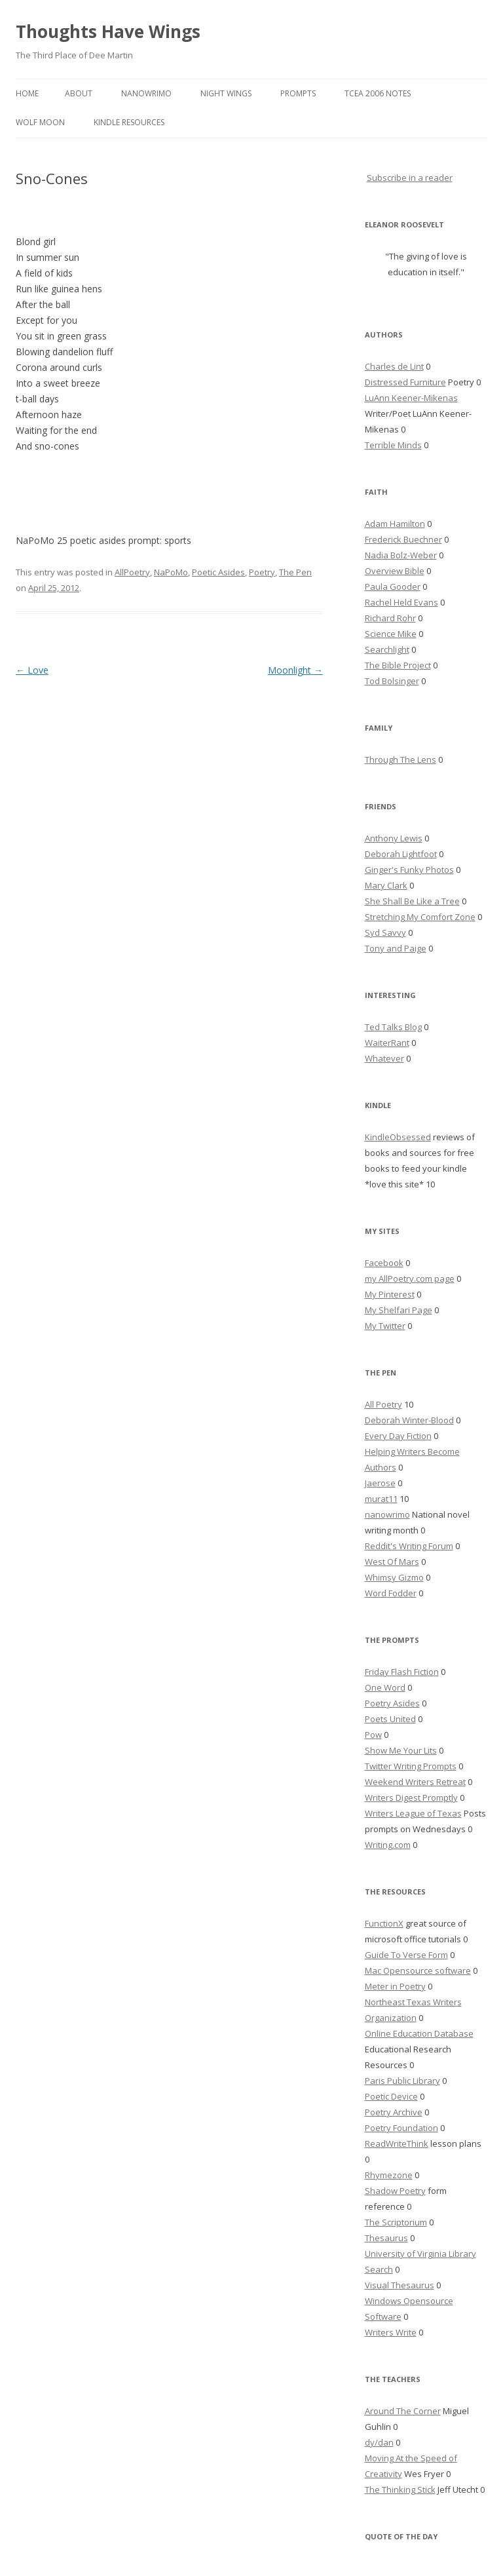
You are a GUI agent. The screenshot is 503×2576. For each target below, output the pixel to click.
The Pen (295, 572)
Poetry (262, 572)
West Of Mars (392, 1561)
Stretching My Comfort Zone (420, 917)
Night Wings (226, 93)
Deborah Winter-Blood (409, 1420)
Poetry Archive (393, 2112)
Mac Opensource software (418, 1970)
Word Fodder (391, 1593)
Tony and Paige (395, 948)
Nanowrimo (146, 93)
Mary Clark (386, 885)
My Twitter (385, 1326)
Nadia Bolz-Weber (401, 555)
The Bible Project (398, 665)
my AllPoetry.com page (410, 1278)
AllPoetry (132, 572)
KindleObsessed (398, 1137)
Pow (373, 1734)
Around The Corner (403, 2411)
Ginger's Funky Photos (409, 869)
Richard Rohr (390, 618)
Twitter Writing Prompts (410, 1766)
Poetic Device (391, 2096)
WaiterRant (387, 1042)
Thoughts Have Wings (108, 31)
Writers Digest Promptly (411, 1797)
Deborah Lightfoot (401, 854)
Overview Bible (394, 571)
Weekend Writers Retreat (415, 1782)
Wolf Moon (40, 122)
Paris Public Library (402, 2080)
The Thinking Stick (400, 2489)
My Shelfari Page (398, 1310)
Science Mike (391, 634)
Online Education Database (419, 2033)
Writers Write (391, 2332)
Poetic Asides (218, 572)
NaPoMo (171, 572)
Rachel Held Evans (401, 602)
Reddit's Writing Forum (409, 1546)
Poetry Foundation (401, 2128)
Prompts (298, 93)
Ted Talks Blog (393, 1027)
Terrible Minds (393, 445)
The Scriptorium (396, 2222)
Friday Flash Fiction (402, 1672)
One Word (385, 1687)
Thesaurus (386, 2238)
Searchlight (387, 649)
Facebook (384, 1263)
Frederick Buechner (403, 539)
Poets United (390, 1719)
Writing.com (388, 1845)
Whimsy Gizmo (394, 1577)
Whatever (384, 1058)
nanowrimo (387, 1514)
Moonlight (295, 670)
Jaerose (380, 1483)
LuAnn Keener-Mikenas (411, 398)
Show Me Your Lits (401, 1750)
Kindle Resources (129, 122)
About (78, 93)
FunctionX (384, 1923)
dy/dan (379, 2442)
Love (32, 670)
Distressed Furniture (405, 382)
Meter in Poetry (395, 1986)
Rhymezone (389, 2175)
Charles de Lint (394, 366)
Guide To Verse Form (406, 1955)
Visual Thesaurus (399, 2285)
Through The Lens (400, 759)
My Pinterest (390, 1294)
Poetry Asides (392, 1703)
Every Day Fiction (398, 1436)
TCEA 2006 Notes (378, 93)
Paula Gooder (392, 586)
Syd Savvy (385, 932)
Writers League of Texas (413, 1813)
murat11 (381, 1499)
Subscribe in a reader (410, 177)
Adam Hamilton (395, 523)
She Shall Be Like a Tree (412, 901)
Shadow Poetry (395, 2191)
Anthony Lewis (393, 838)
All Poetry (383, 1404)
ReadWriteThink (396, 2143)
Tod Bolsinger (392, 681)
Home (27, 93)
